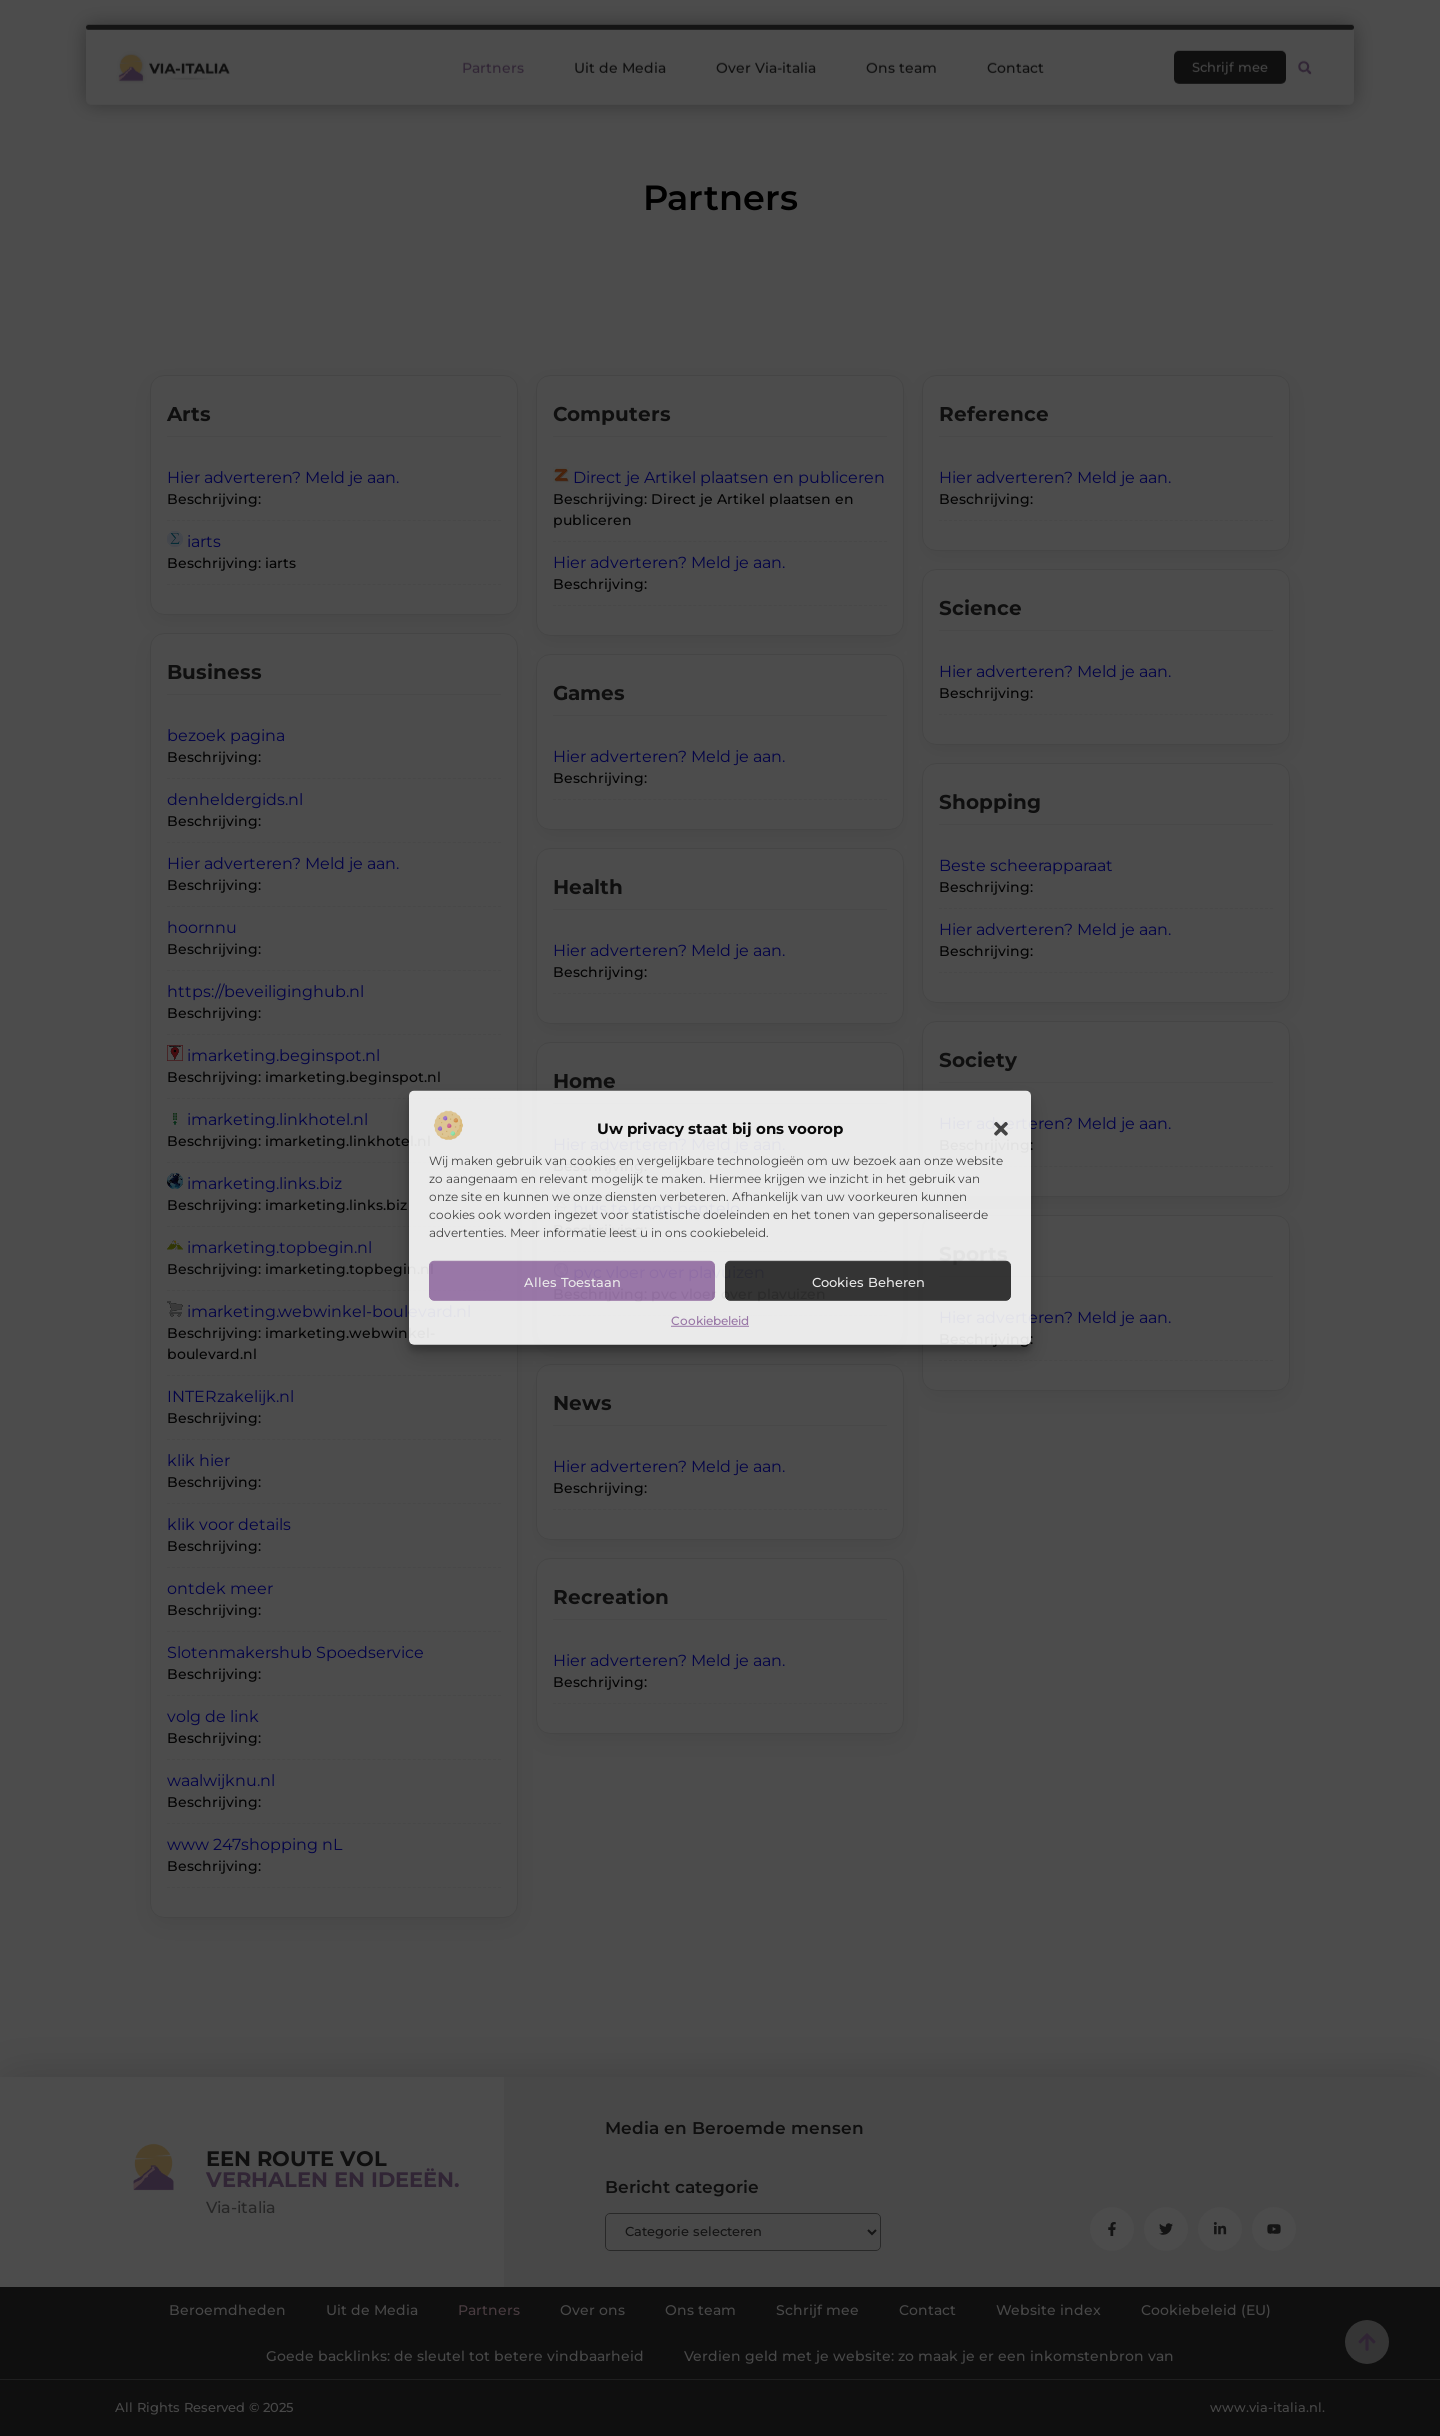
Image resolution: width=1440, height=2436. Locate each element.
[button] (1001, 1129)
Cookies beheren (868, 1282)
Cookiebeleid (710, 1320)
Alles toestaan (572, 1282)
